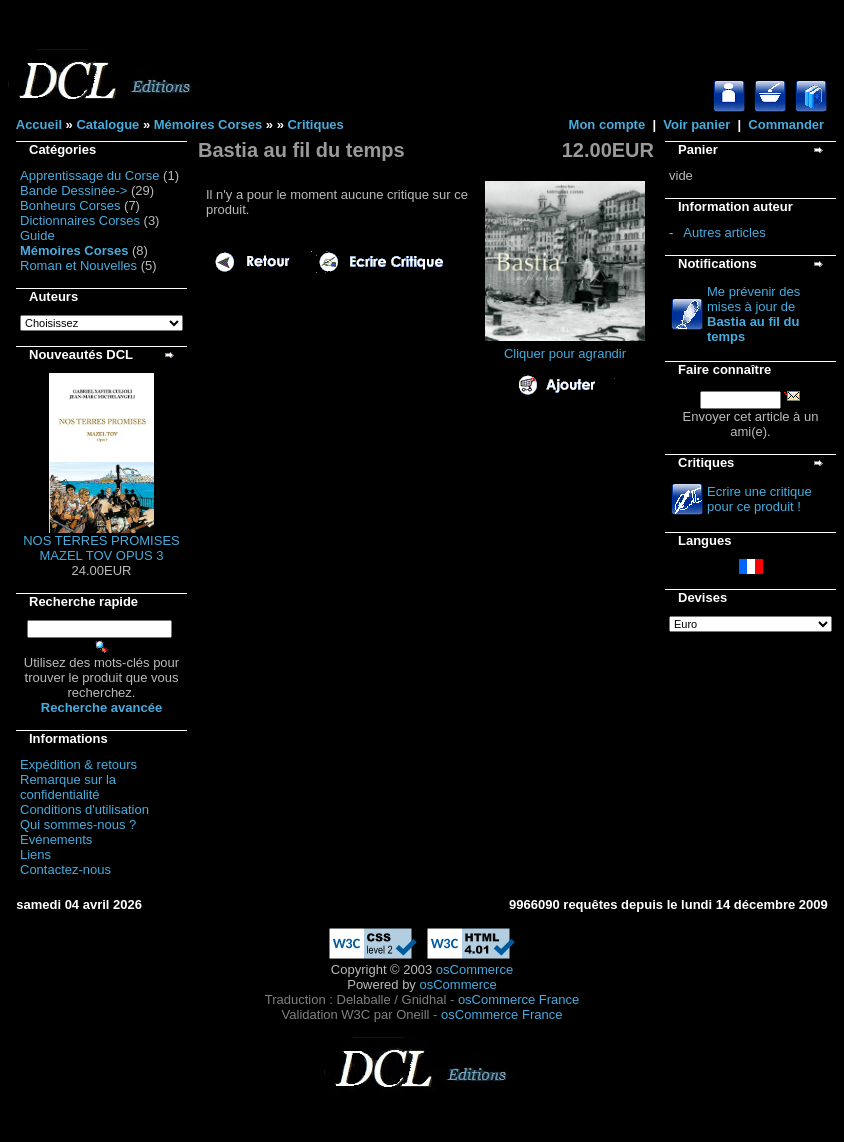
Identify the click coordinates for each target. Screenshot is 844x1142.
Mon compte (607, 124)
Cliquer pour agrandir (565, 347)
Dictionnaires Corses (80, 220)
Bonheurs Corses (70, 205)
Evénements (56, 839)
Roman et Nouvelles (78, 265)
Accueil (39, 124)
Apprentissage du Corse (89, 175)
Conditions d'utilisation (84, 809)
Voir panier (696, 124)
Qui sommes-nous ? (78, 824)
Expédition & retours (78, 764)
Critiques (315, 124)
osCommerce (474, 969)
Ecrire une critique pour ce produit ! (759, 499)
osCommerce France (518, 999)
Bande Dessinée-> (73, 190)
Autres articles (724, 232)
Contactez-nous (65, 869)
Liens (35, 854)
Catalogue (107, 124)
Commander (786, 124)
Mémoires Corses (208, 124)
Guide (37, 235)
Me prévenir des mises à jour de (753, 314)
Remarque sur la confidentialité (68, 787)
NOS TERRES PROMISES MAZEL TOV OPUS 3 (101, 548)
